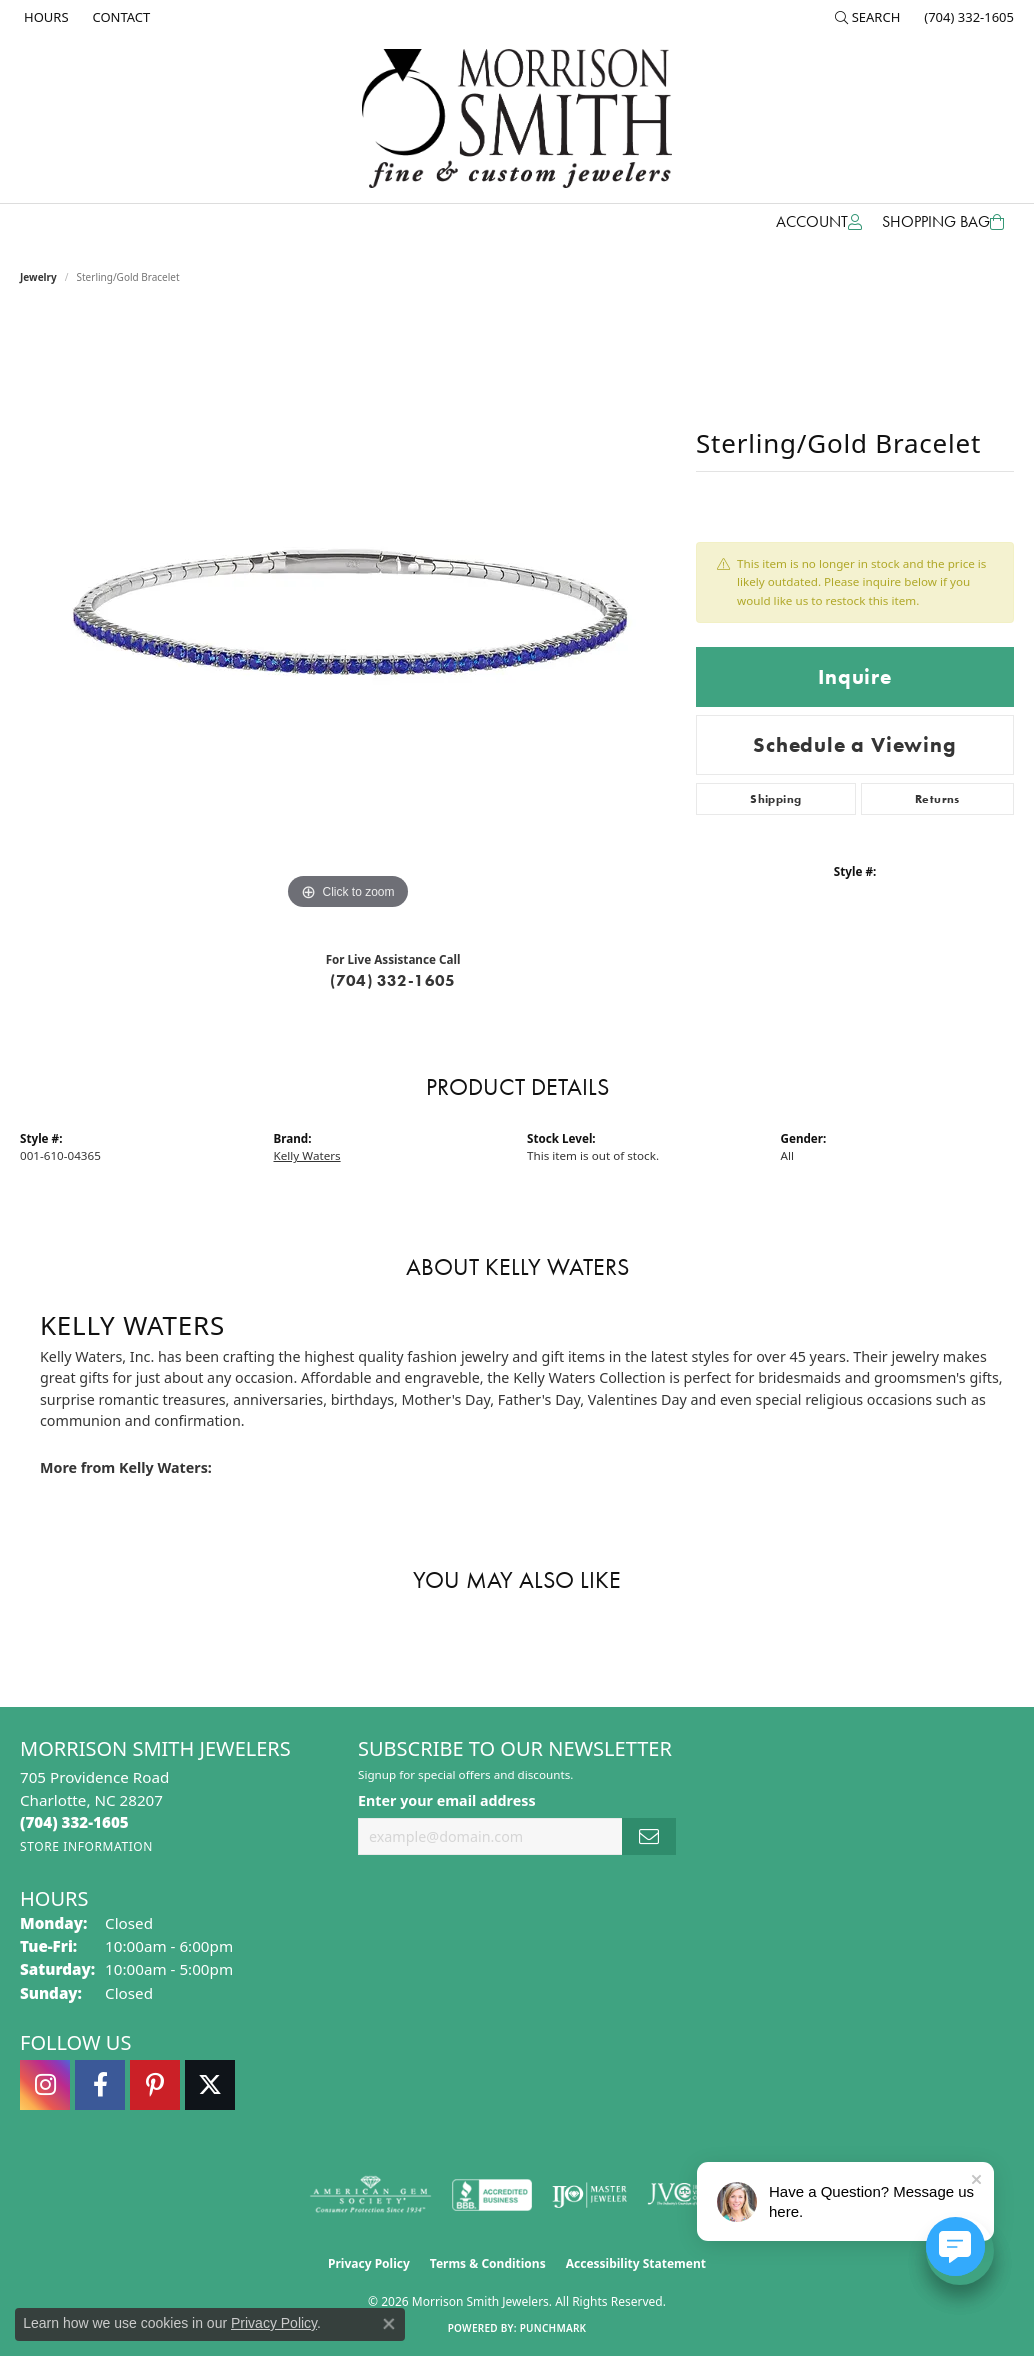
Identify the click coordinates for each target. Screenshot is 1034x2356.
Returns (937, 799)
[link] (44, 17)
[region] (348, 615)
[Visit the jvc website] (686, 2195)
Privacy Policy (369, 2263)
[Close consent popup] (389, 2324)
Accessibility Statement (636, 2263)
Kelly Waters (307, 1155)
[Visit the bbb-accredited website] (492, 2195)
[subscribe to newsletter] (649, 1836)
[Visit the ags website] (370, 2195)
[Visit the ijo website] (589, 2195)
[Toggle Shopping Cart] (943, 222)
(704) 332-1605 (393, 980)
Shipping (775, 799)
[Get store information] (86, 1846)
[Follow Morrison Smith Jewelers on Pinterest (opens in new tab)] (155, 2085)
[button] (868, 17)
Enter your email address (447, 1800)
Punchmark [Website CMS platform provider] (553, 2328)
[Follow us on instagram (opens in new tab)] (45, 2085)
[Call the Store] (74, 1822)
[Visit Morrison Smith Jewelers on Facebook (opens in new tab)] (100, 2085)
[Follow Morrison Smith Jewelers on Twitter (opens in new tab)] (210, 2085)
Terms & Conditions (488, 2263)
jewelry (38, 277)
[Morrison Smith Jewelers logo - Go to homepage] (517, 118)
